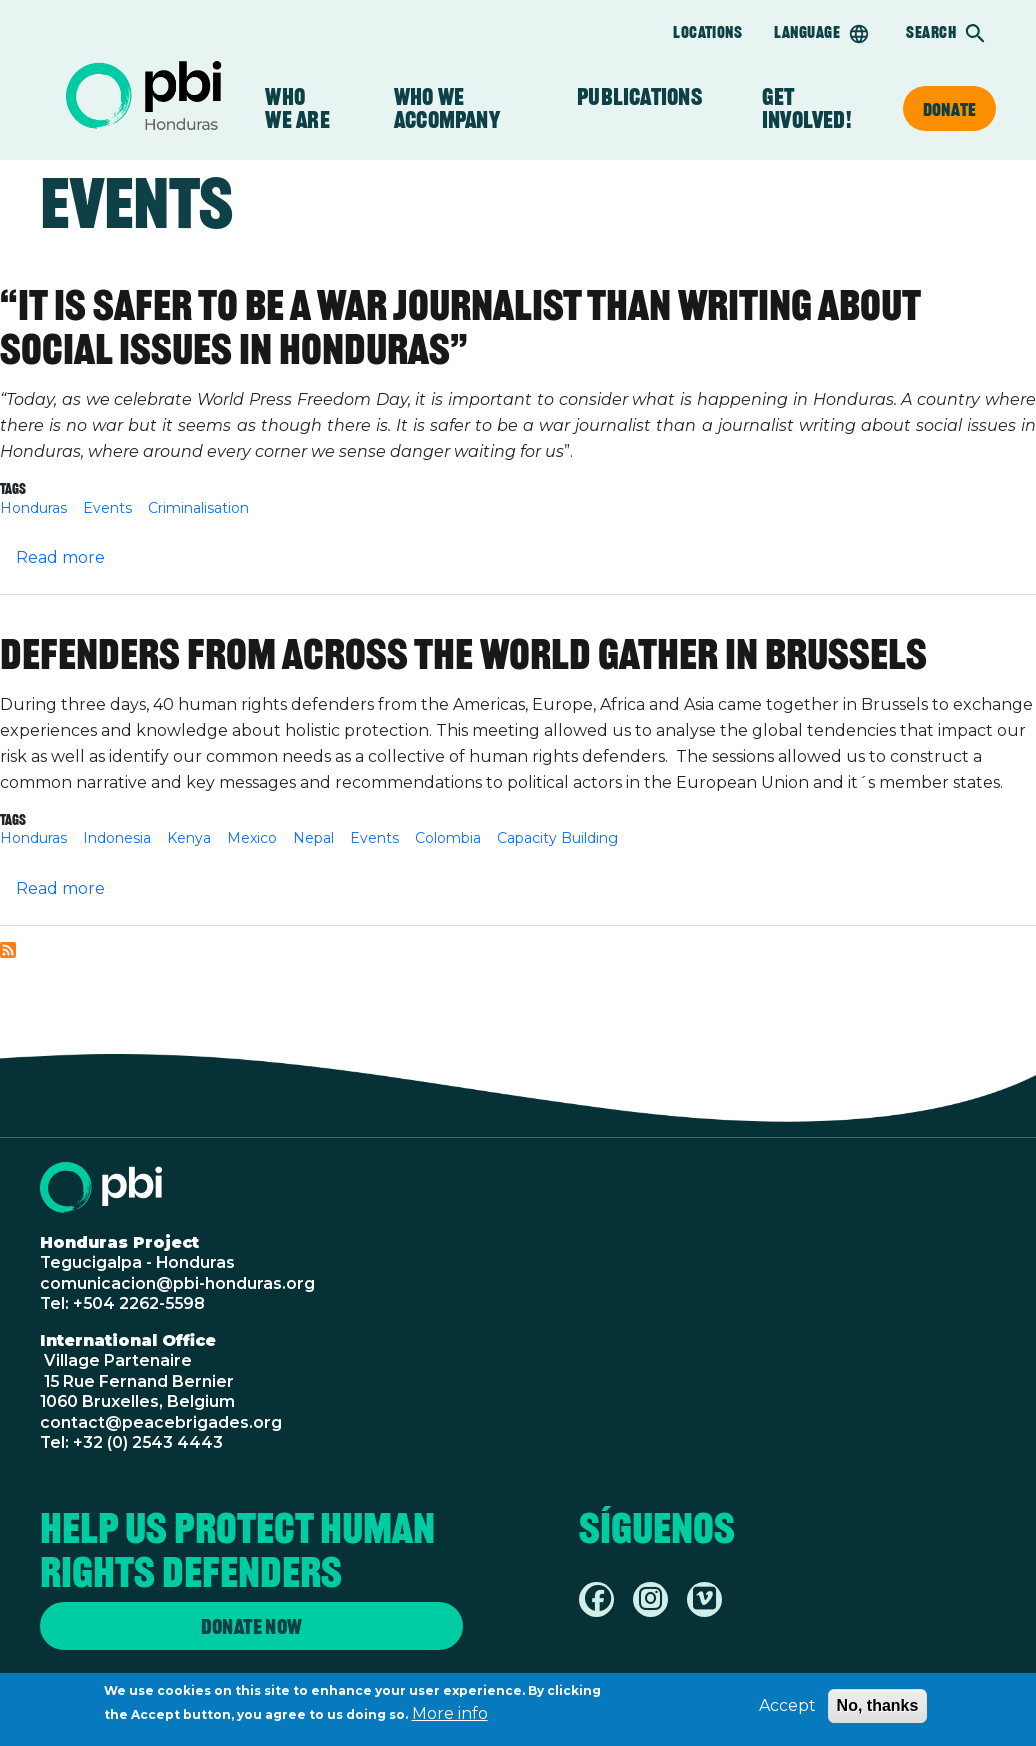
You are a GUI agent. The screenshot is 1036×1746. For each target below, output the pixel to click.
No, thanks (878, 1709)
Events (107, 508)
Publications (639, 97)
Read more (60, 557)
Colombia (448, 838)
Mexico (252, 838)
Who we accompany (455, 109)
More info (450, 1717)
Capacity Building (557, 838)
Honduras (33, 508)
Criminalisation (198, 508)
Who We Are (299, 109)
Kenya (189, 838)
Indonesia (117, 838)
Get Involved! (806, 109)
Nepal (313, 838)
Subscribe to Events (8, 950)
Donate (949, 109)
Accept (787, 1709)
